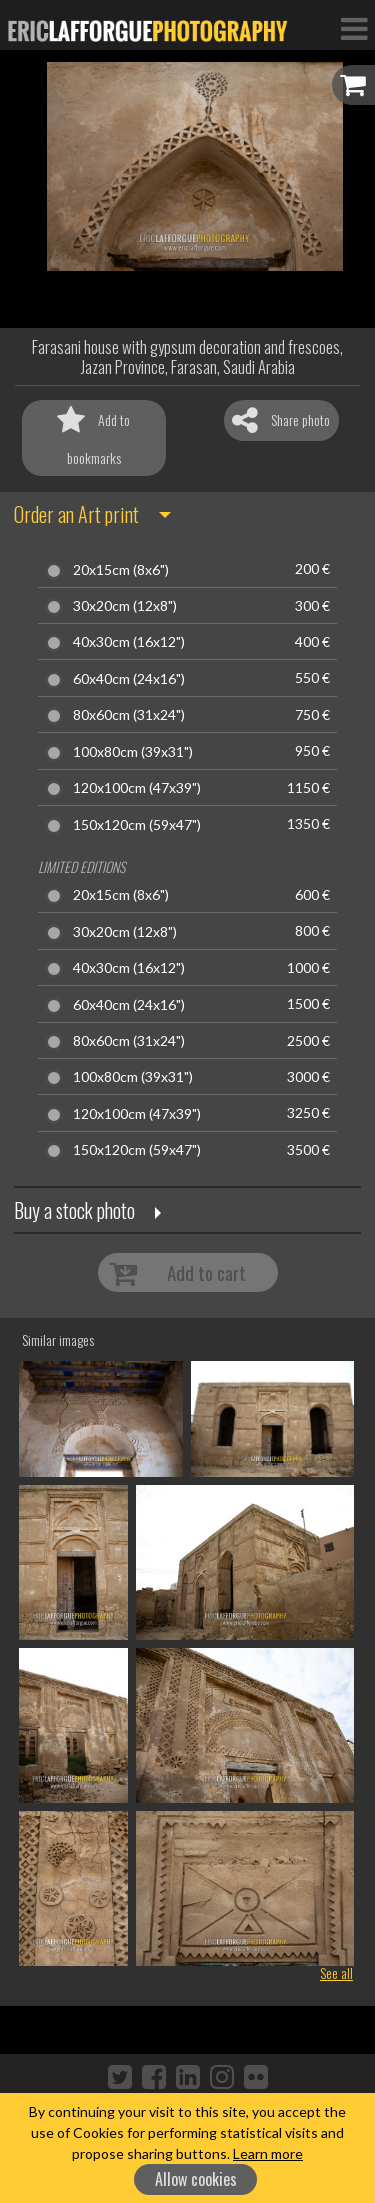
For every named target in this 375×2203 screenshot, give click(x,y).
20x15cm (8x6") (121, 570)
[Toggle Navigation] (354, 28)
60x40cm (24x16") (129, 679)
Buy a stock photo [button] (74, 1210)
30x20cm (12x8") (125, 606)
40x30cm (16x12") (129, 642)
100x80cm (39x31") (133, 752)
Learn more (268, 2153)
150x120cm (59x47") (137, 825)
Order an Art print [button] (76, 514)
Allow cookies (196, 2179)
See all (336, 1972)
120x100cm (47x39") (137, 788)
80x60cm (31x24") (129, 715)
